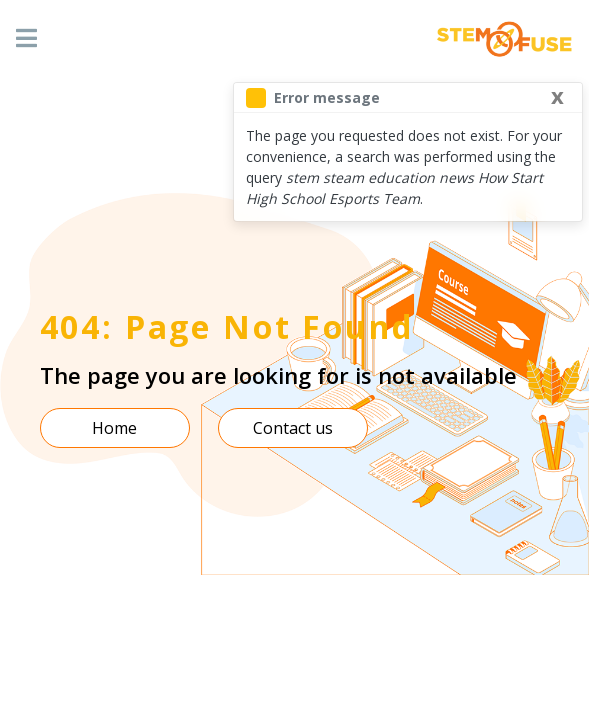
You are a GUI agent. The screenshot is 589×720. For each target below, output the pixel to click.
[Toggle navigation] (26, 39)
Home (114, 428)
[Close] (557, 95)
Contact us (293, 428)
